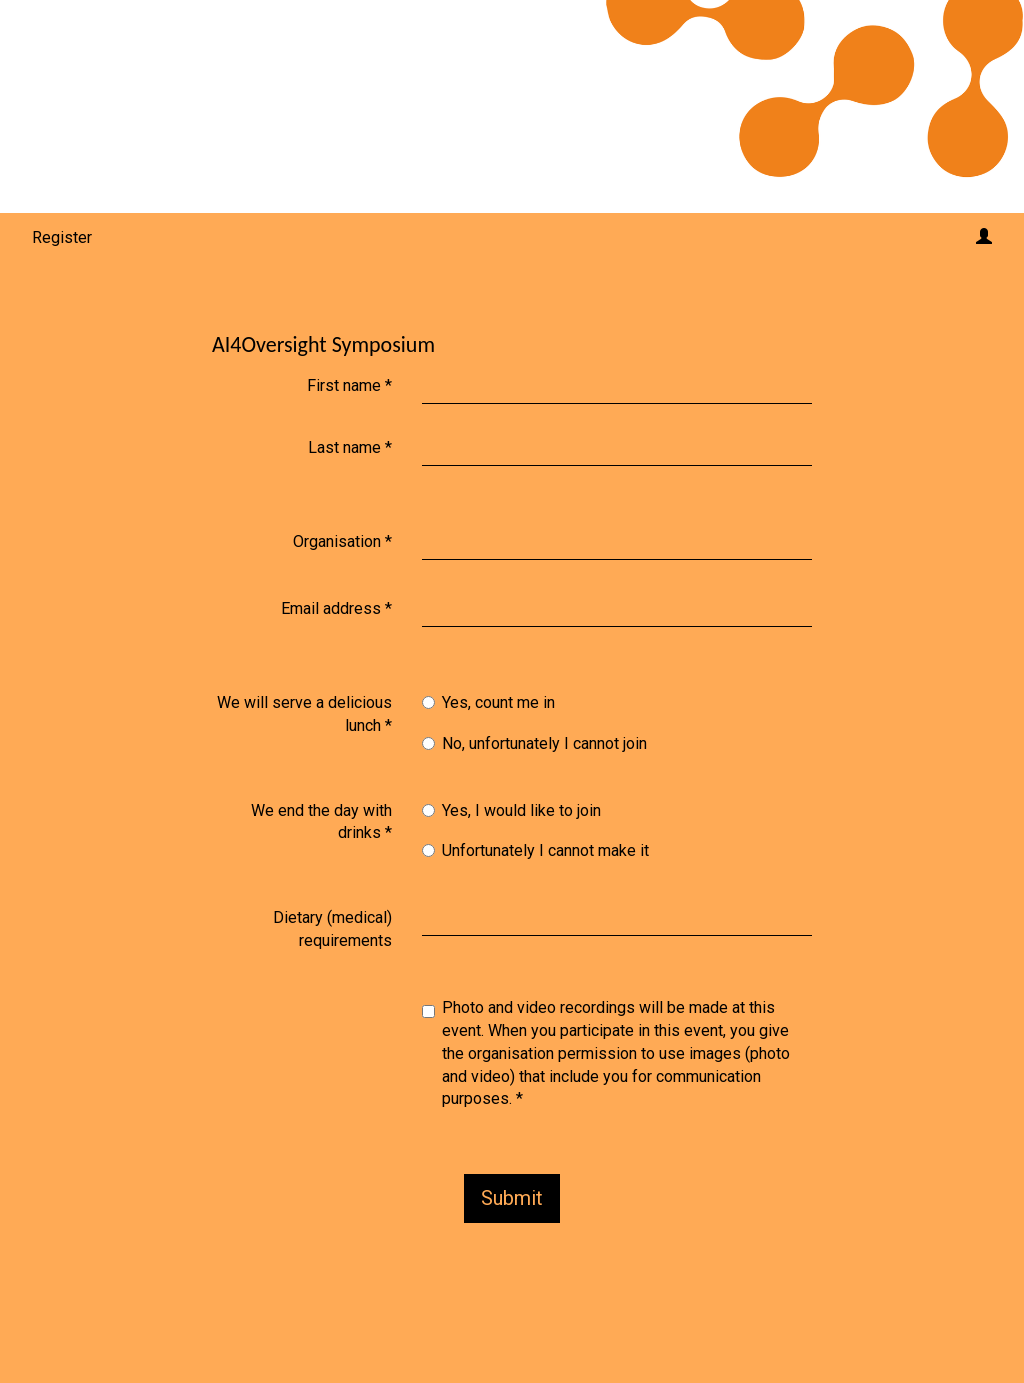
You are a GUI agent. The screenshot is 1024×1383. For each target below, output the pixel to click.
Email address (336, 608)
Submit (512, 1198)
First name (349, 385)
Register (62, 237)
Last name (350, 447)
